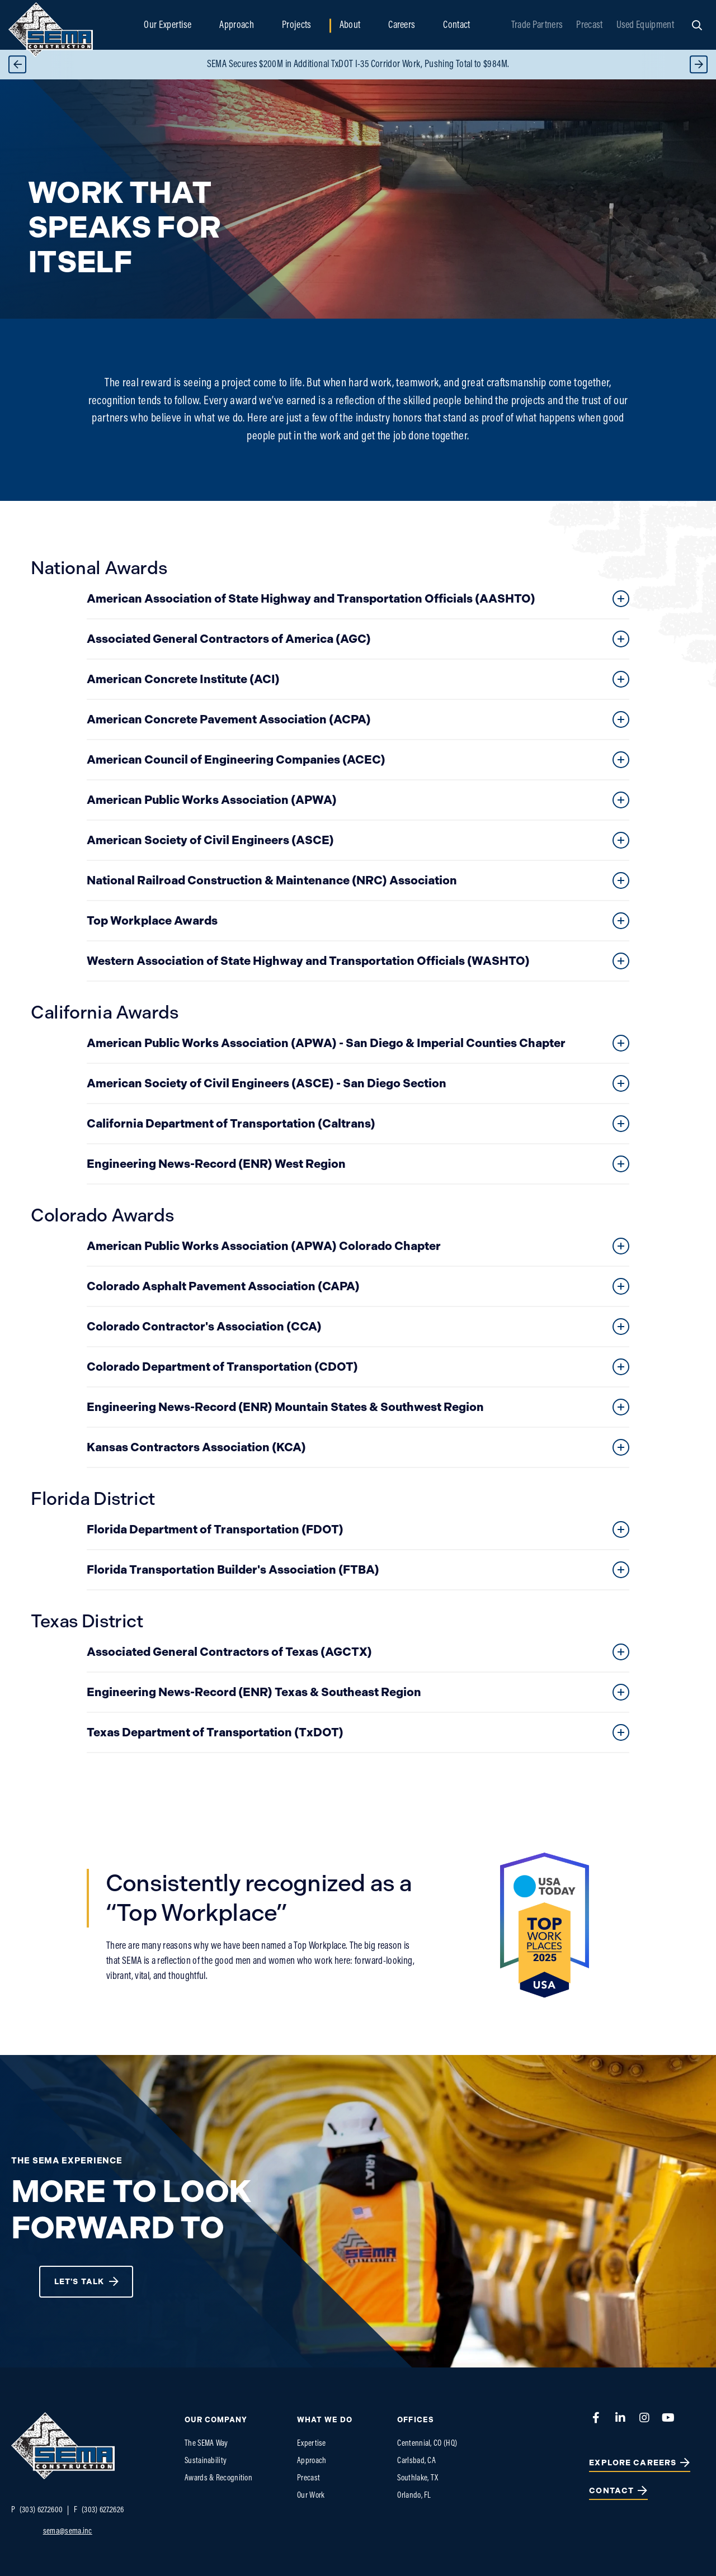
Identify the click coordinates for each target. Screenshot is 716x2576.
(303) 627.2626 (99, 2510)
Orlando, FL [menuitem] (414, 2496)
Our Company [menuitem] (216, 2420)
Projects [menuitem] (297, 25)
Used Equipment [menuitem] (645, 25)
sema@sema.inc (67, 2531)
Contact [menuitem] (456, 25)
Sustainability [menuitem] (206, 2461)
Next (699, 65)
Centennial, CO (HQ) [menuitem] (427, 2444)
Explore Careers (632, 2463)
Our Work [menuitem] (310, 2496)
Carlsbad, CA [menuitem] (416, 2461)
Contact (611, 2491)
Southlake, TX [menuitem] (417, 2478)
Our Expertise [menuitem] (167, 25)
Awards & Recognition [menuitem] (218, 2478)
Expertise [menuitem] (311, 2444)
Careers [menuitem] (401, 25)
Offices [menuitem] (415, 2420)
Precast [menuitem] (589, 25)
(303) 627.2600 (37, 2510)
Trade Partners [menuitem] (537, 25)
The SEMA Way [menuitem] (206, 2444)
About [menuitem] (350, 25)
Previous (17, 65)
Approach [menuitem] (236, 25)
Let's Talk (79, 2281)
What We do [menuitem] (324, 2420)
